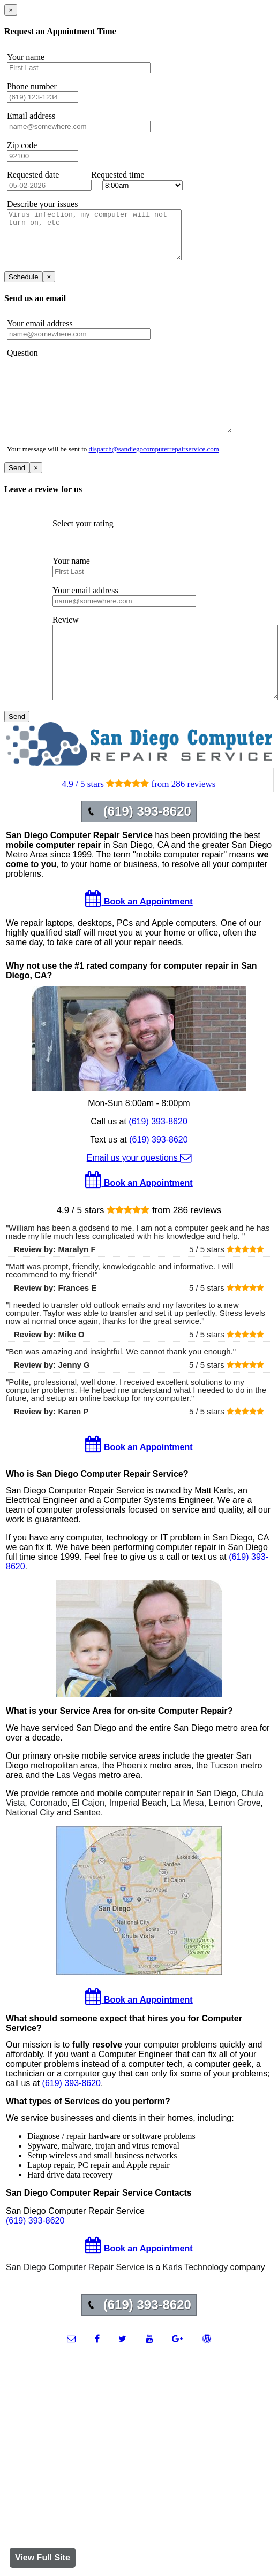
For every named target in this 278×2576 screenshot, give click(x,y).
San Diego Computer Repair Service (75, 2305)
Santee (87, 1851)
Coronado (48, 1841)
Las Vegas (76, 1813)
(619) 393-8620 (158, 1159)
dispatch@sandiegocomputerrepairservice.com (154, 473)
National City (30, 1851)
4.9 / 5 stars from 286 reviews (139, 822)
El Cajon (88, 1841)
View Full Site (42, 2557)
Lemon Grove (235, 1841)
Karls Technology (195, 2305)
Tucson (224, 1803)
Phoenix (131, 1803)
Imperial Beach (138, 1841)
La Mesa (187, 1841)
